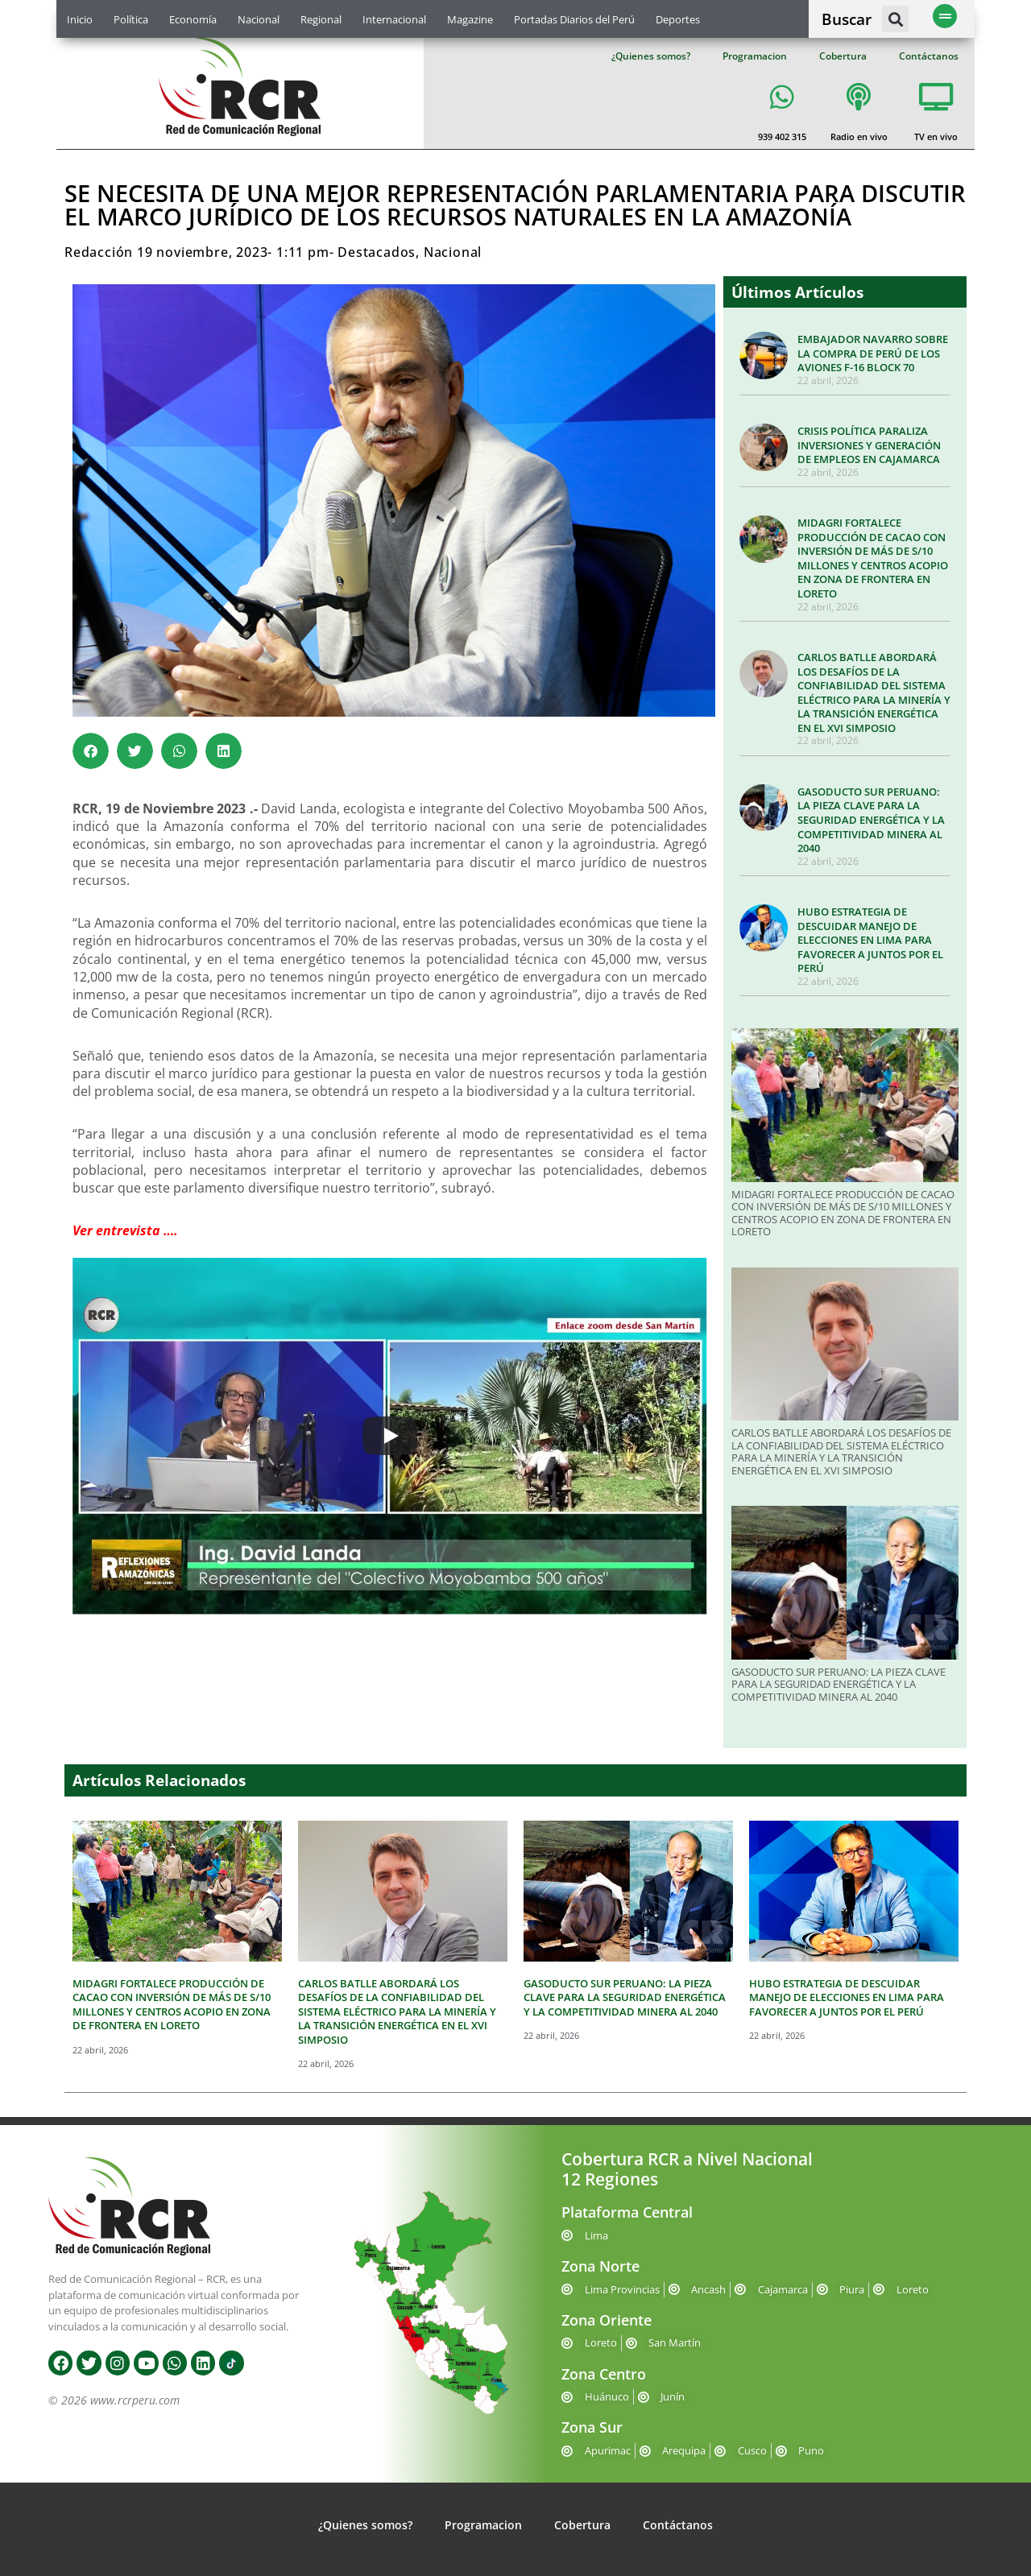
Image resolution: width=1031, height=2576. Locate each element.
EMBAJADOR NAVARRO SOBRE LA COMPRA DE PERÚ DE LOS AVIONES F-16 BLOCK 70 (872, 353)
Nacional (258, 19)
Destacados (376, 252)
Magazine (470, 19)
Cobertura (843, 56)
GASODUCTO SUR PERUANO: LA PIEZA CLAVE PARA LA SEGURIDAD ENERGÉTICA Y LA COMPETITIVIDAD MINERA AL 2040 (871, 819)
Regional (321, 19)
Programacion (755, 56)
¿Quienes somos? (650, 56)
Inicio (80, 19)
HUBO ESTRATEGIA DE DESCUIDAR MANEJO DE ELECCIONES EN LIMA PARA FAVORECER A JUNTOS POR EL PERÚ (870, 939)
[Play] (389, 1435)
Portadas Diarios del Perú (574, 19)
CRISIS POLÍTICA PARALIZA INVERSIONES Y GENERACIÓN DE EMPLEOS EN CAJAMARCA (869, 445)
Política (131, 19)
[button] (895, 19)
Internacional (394, 19)
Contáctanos (929, 56)
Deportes (678, 19)
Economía (193, 19)
